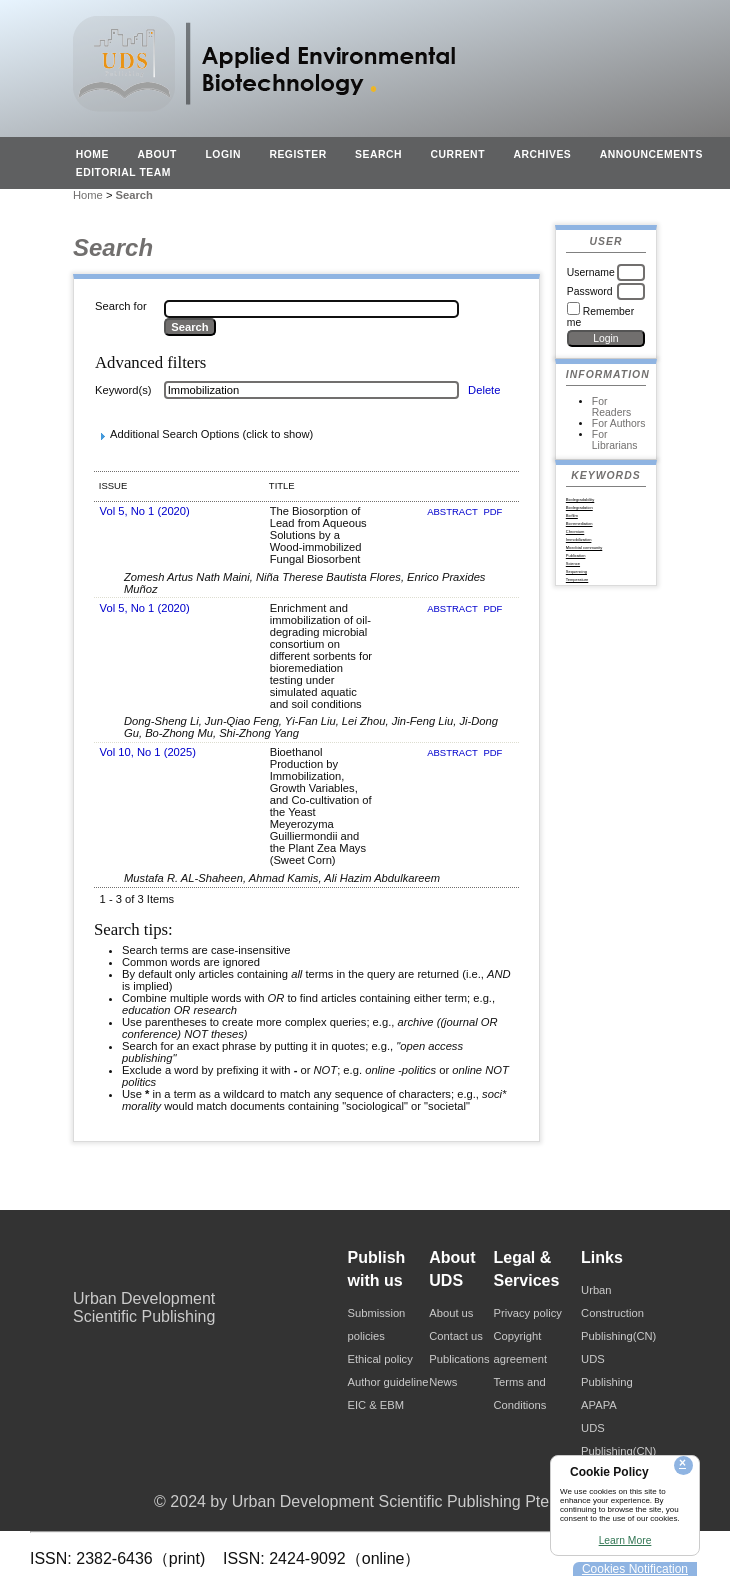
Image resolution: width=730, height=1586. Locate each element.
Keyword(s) (123, 390)
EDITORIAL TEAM (123, 172)
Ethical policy (380, 1359)
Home (92, 154)
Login (223, 154)
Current (458, 154)
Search (378, 154)
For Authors (619, 423)
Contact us (455, 1336)
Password (590, 291)
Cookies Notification (635, 1569)
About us (451, 1313)
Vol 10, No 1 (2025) (148, 752)
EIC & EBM (376, 1405)
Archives (542, 154)
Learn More (625, 1540)
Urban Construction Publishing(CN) (618, 1313)
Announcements (651, 154)
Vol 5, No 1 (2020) (145, 511)
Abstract (453, 511)
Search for (121, 306)
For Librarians (615, 440)
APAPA (599, 1405)
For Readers (611, 407)
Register (297, 154)
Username (591, 272)
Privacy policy (528, 1313)
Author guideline (388, 1382)
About (157, 154)
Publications (459, 1359)
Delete (484, 390)
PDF (492, 511)
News (443, 1382)
